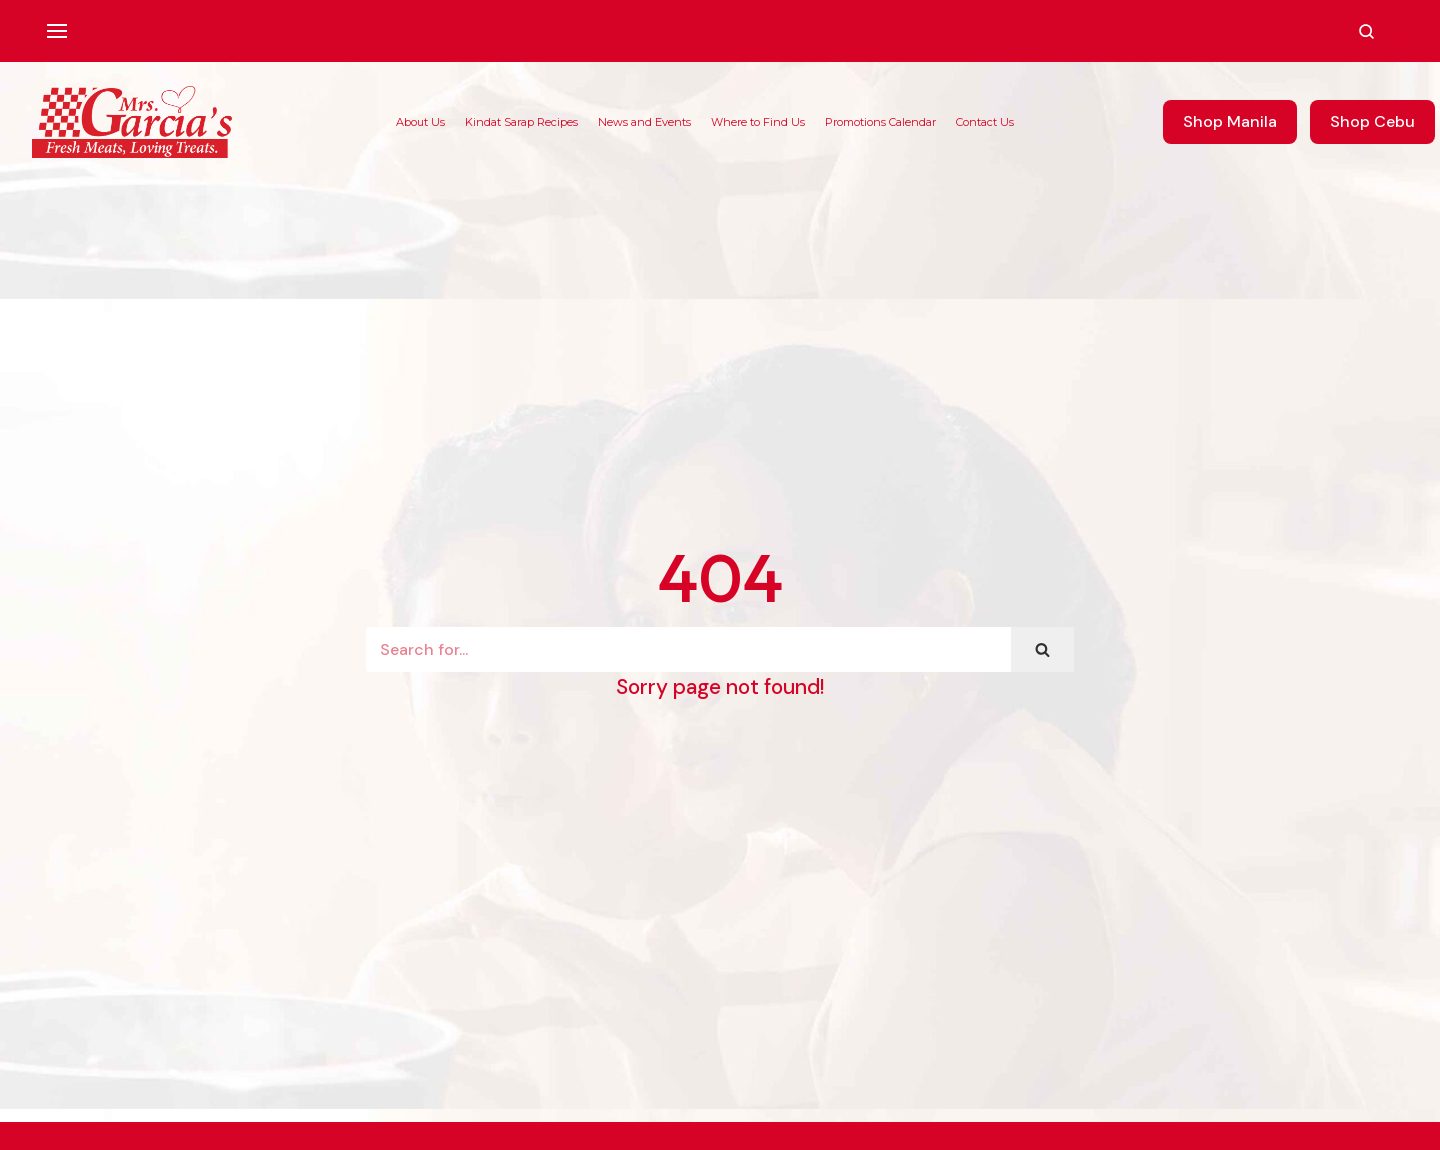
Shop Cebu (1372, 121)
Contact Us (985, 122)
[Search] (688, 649)
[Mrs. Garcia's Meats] (132, 122)
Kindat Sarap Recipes (521, 122)
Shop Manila (1230, 121)
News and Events (644, 122)
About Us (420, 122)
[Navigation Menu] (57, 31)
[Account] (1400, 31)
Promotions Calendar (880, 122)
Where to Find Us (758, 122)
